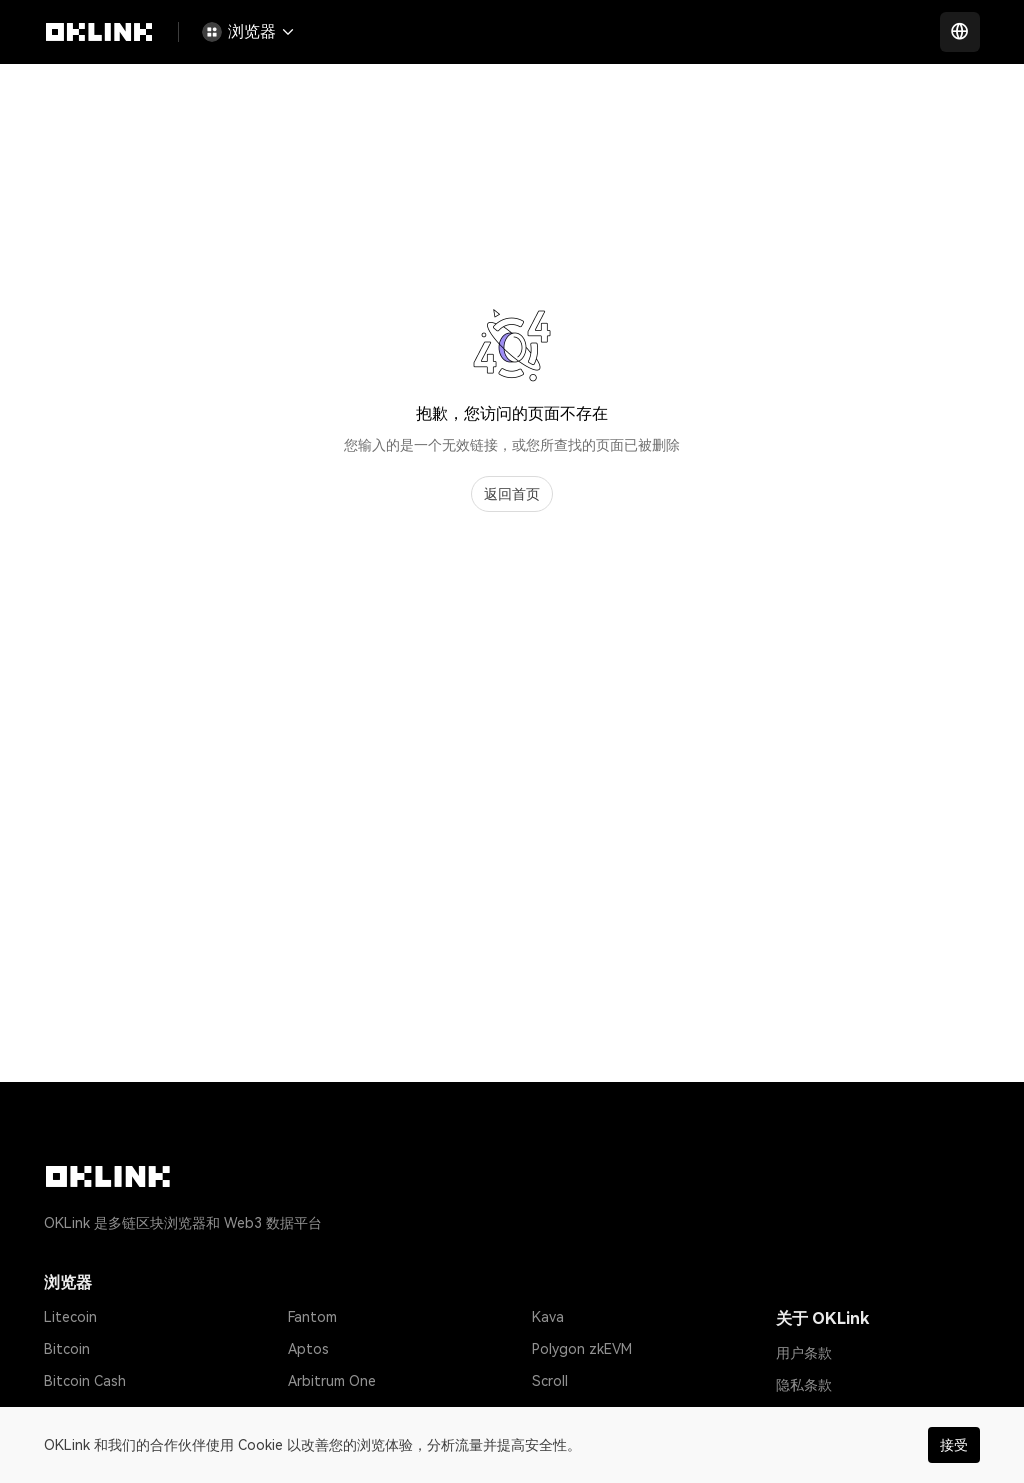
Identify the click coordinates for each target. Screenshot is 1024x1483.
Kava (548, 1317)
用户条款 (804, 1353)
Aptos (308, 1349)
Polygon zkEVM (582, 1349)
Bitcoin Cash (85, 1381)
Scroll (550, 1381)
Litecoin (70, 1317)
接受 (954, 1445)
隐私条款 (804, 1385)
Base (548, 1413)
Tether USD (82, 1413)
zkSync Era (323, 1413)
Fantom (312, 1317)
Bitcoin (67, 1349)
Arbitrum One (332, 1381)
